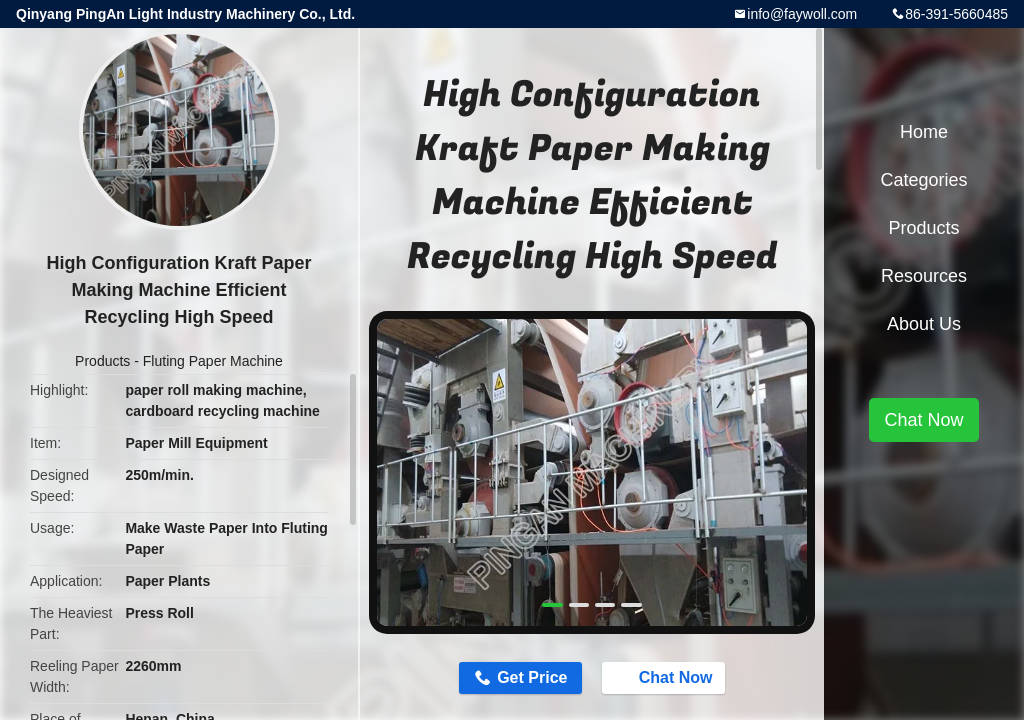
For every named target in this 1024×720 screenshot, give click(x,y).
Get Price (532, 677)
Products (102, 361)
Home (924, 132)
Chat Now (666, 677)
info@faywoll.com (802, 14)
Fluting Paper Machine (213, 361)
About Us (924, 324)
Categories (923, 180)
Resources (924, 276)
